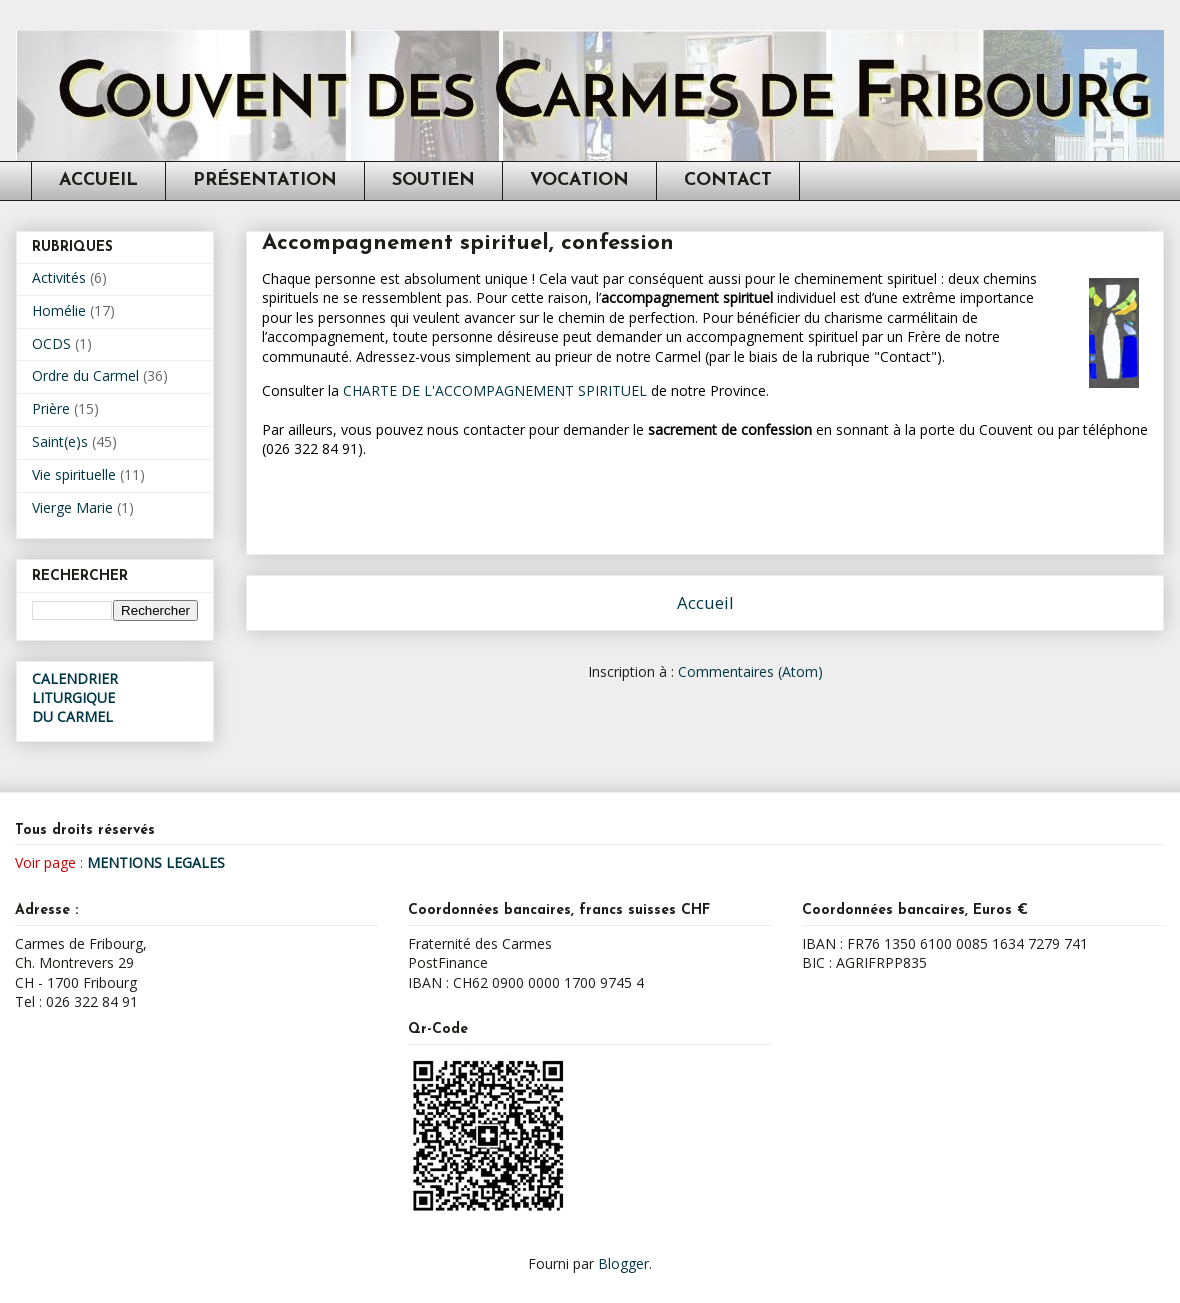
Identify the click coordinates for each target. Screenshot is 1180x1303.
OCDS (51, 343)
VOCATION (579, 180)
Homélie (59, 310)
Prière (51, 408)
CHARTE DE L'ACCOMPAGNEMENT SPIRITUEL (495, 390)
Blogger (623, 1263)
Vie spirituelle (74, 474)
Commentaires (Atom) (750, 671)
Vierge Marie (72, 507)
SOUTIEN (433, 180)
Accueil (705, 602)
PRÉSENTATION (265, 180)
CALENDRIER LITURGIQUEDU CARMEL (75, 697)
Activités (59, 277)
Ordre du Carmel (85, 375)
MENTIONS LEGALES (156, 862)
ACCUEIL (98, 180)
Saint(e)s (60, 441)
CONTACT (728, 180)
